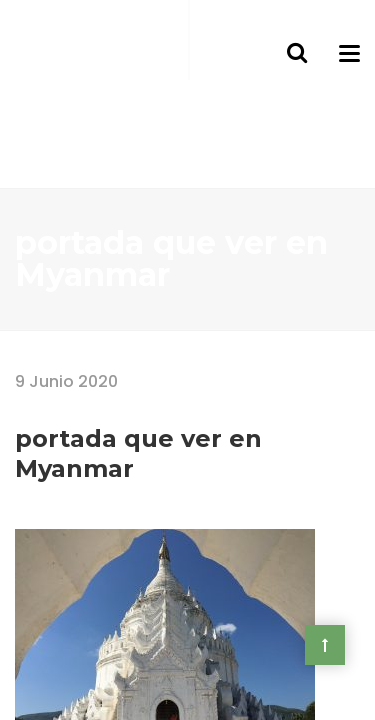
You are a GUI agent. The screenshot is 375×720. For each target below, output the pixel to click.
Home (37, 344)
